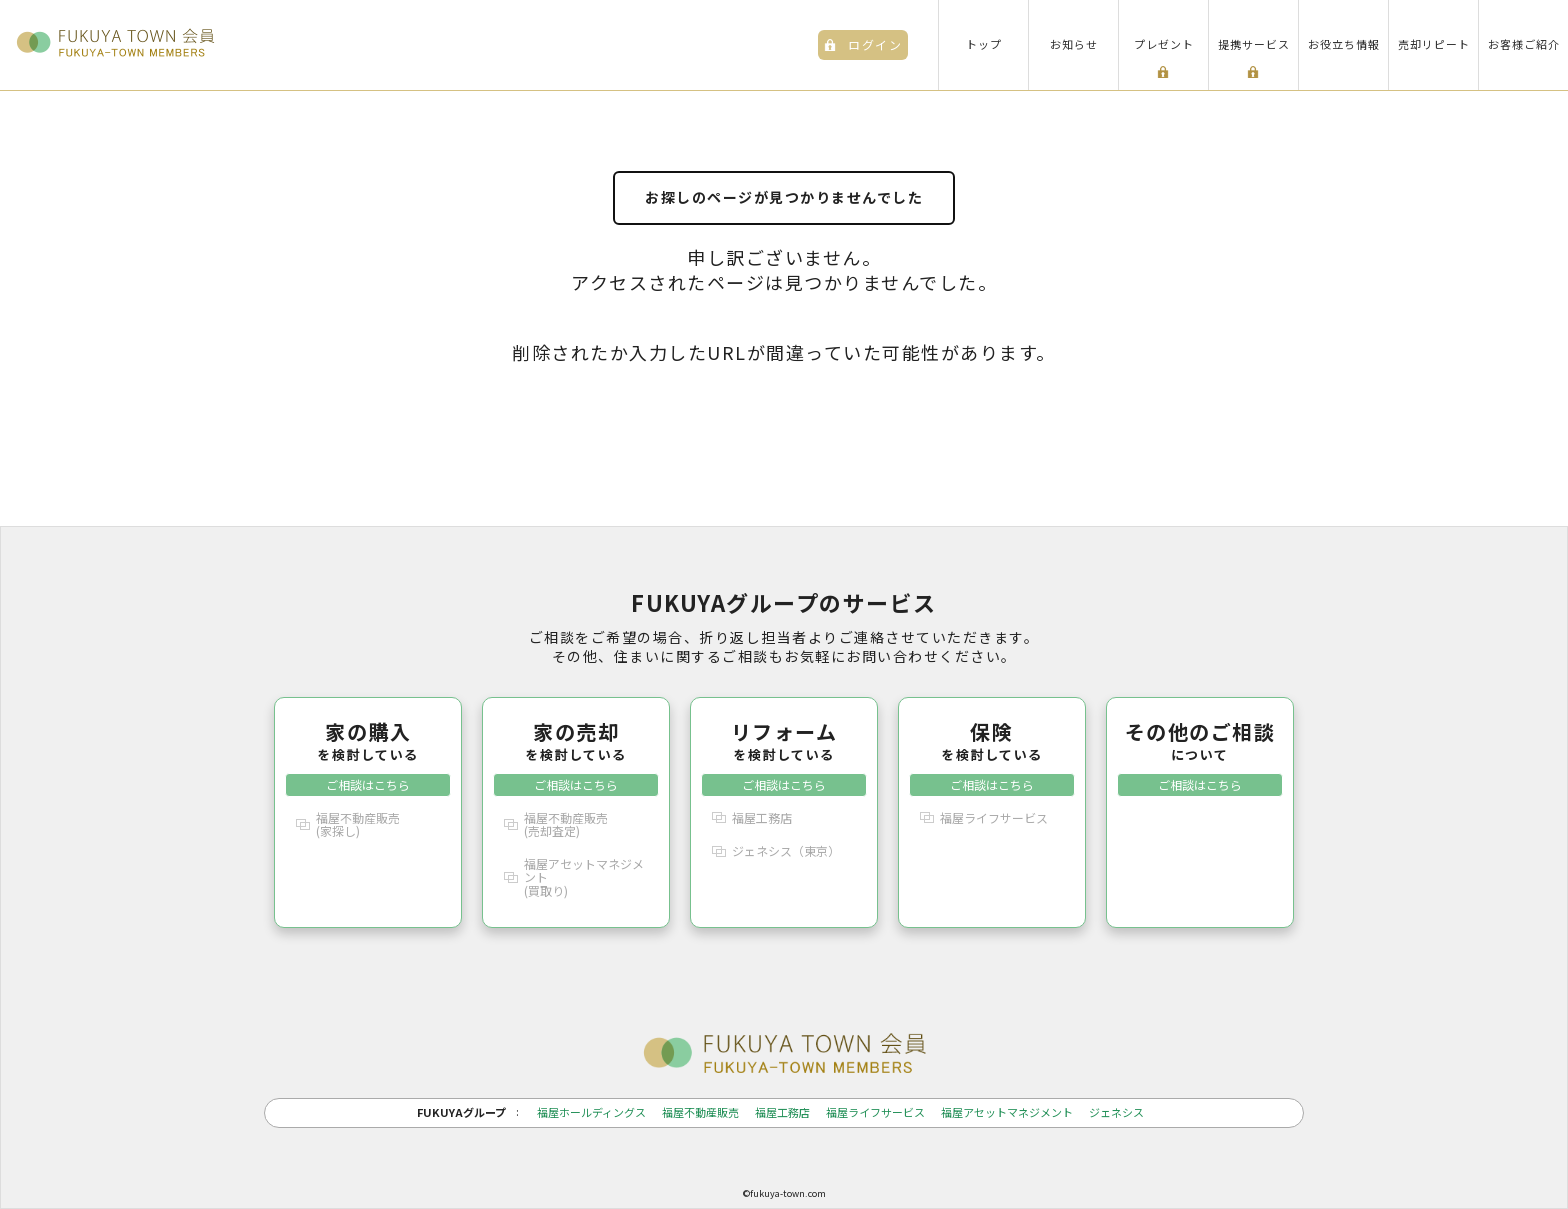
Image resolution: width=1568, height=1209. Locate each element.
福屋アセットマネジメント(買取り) (584, 876)
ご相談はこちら (368, 784)
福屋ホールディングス (591, 1112)
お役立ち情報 (1344, 44)
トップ (984, 44)
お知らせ (1074, 44)
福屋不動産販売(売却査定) (566, 824)
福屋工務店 (762, 817)
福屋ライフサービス (994, 817)
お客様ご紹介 (1524, 44)
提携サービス (1254, 44)
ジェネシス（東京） (786, 850)
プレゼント (1164, 44)
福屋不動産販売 (700, 1112)
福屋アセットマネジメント (1007, 1112)
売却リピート (1434, 44)
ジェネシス (1116, 1112)
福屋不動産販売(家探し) (358, 824)
